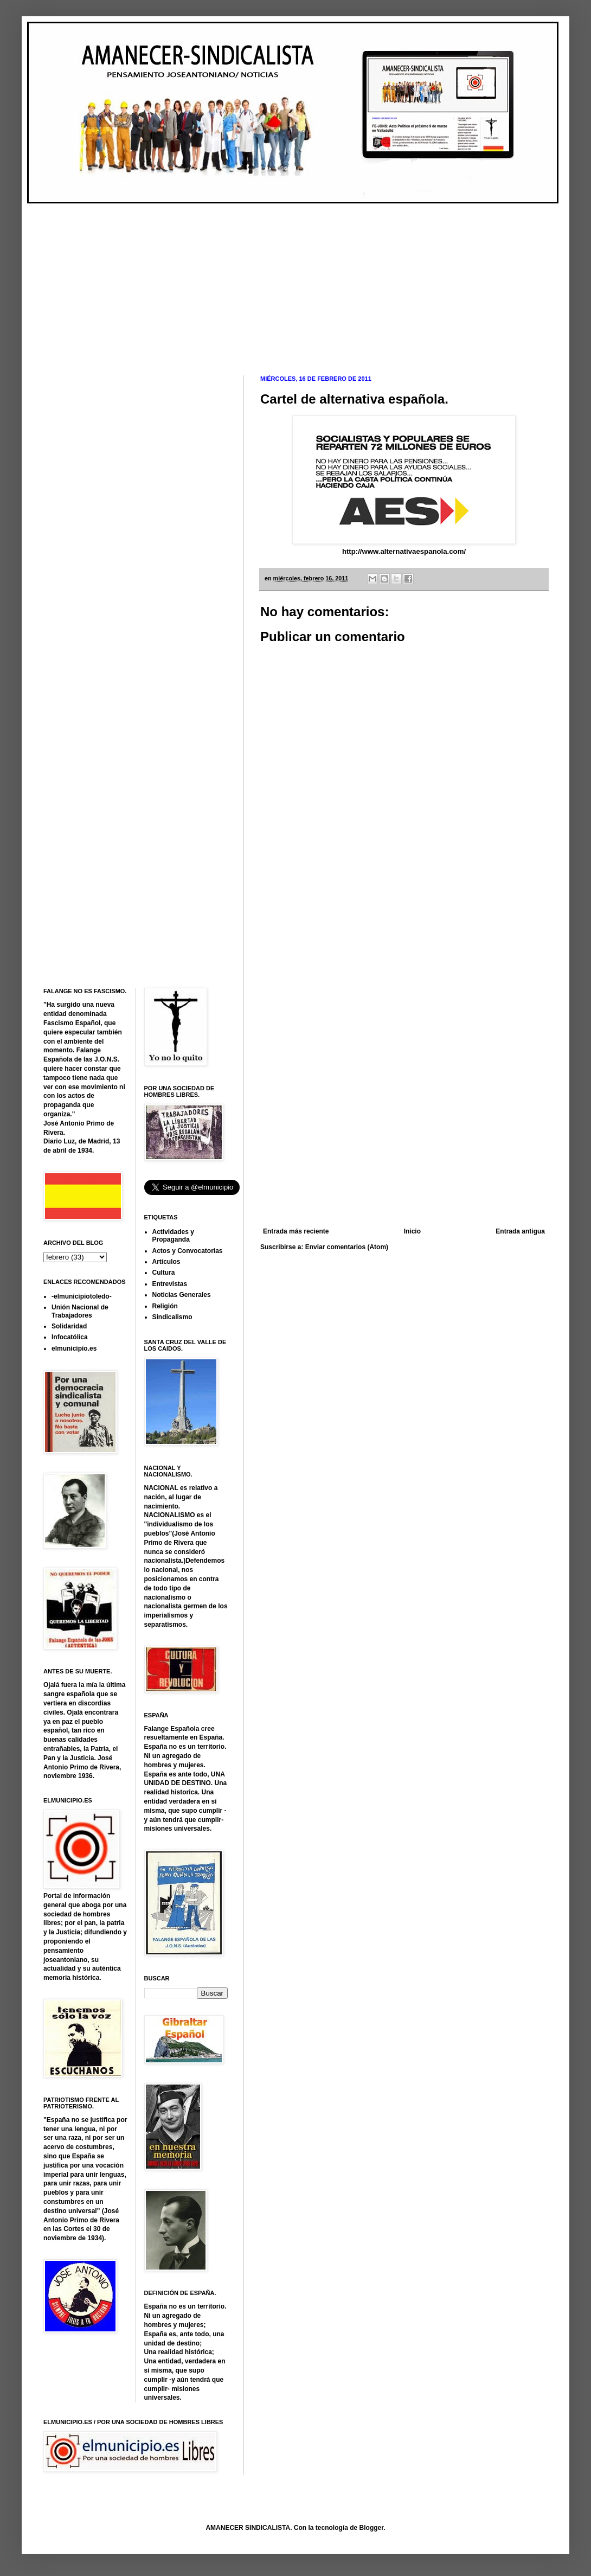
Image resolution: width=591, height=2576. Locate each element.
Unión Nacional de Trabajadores (80, 1311)
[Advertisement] (208, 280)
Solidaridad (69, 1326)
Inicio (412, 1231)
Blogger (371, 2528)
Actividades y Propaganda (173, 1235)
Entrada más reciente (296, 1231)
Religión (165, 1306)
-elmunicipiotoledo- (82, 1296)
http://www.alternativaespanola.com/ (404, 551)
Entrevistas (170, 1284)
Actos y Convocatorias (187, 1251)
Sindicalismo (172, 1317)
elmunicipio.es (74, 1348)
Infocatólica (70, 1337)
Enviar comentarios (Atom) (346, 1247)
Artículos (166, 1261)
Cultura (163, 1272)
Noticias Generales (181, 1295)
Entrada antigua (520, 1231)
